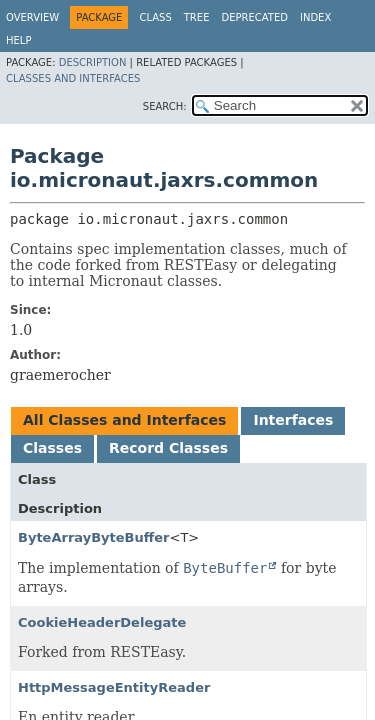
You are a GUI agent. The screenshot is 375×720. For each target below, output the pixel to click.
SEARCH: (165, 106)
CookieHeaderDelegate (102, 622)
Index (315, 17)
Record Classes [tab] (168, 448)
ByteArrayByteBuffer (93, 537)
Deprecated (254, 17)
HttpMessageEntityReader (114, 687)
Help (18, 40)
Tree (197, 17)
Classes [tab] (52, 448)
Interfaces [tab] (293, 420)
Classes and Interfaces (73, 78)
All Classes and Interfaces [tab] (124, 420)
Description (93, 62)
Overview (32, 17)
